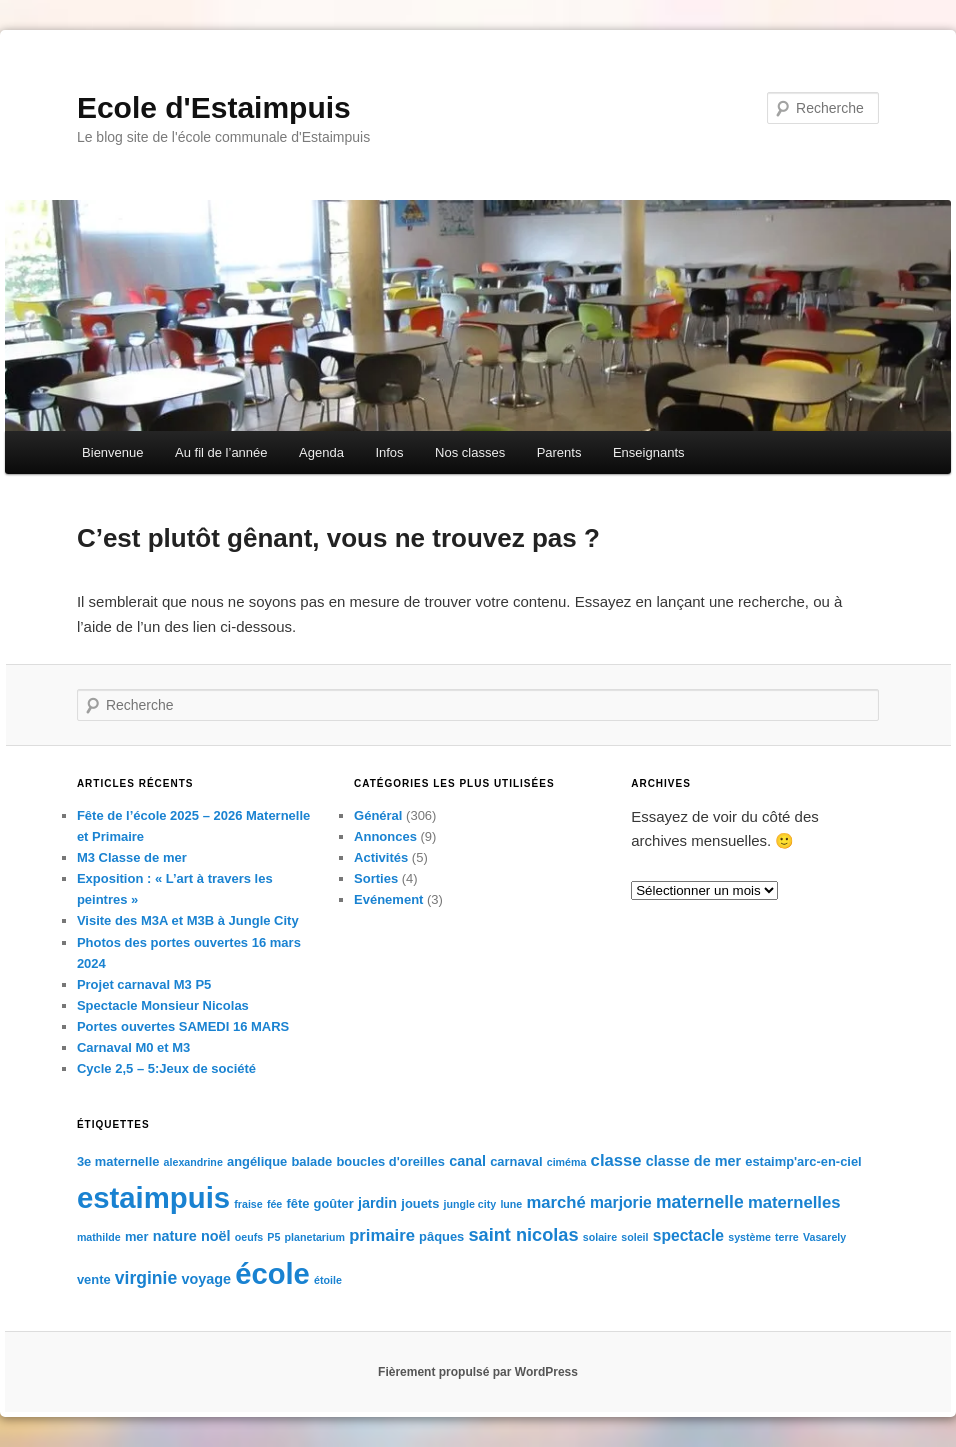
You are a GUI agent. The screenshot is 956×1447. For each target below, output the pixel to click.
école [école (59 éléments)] (272, 1274)
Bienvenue (112, 452)
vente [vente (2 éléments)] (94, 1279)
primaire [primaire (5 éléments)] (382, 1235)
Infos (389, 452)
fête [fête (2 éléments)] (297, 1203)
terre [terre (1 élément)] (787, 1237)
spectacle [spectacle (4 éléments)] (688, 1235)
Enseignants (649, 452)
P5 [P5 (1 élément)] (273, 1237)
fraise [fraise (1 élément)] (248, 1204)
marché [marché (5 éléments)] (555, 1202)
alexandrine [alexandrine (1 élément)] (193, 1162)
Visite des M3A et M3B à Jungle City (188, 920)
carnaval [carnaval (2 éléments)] (516, 1161)
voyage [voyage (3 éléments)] (206, 1279)
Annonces (385, 836)
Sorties (376, 878)
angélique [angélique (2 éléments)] (257, 1161)
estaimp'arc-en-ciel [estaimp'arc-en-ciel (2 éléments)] (803, 1161)
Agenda (321, 452)
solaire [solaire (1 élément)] (600, 1237)
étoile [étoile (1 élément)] (328, 1280)
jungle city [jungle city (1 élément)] (470, 1204)
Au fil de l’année (221, 452)
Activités (381, 857)
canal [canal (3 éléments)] (467, 1161)
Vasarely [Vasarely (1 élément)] (824, 1237)
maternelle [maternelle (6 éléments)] (700, 1202)
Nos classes (470, 452)
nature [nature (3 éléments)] (175, 1236)
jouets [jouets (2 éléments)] (420, 1203)
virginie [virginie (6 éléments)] (146, 1278)
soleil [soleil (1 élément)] (634, 1237)
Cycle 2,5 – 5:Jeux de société (166, 1068)
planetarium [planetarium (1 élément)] (315, 1237)
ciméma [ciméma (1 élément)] (567, 1162)
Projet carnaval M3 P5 (144, 984)
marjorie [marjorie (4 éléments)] (621, 1202)
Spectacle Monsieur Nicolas (163, 1005)
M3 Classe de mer (132, 857)
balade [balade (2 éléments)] (311, 1161)
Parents (559, 452)
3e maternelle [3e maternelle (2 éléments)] (118, 1161)
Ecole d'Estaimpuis (214, 107)
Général (378, 815)
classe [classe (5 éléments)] (616, 1160)
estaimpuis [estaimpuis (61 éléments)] (153, 1197)
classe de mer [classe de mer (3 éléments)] (693, 1161)
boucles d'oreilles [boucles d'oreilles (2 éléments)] (390, 1161)
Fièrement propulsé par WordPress (478, 1372)
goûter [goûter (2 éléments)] (334, 1203)
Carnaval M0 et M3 (133, 1047)
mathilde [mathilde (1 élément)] (99, 1237)
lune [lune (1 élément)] (511, 1204)
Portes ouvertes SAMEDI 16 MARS (183, 1026)
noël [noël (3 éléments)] (216, 1236)
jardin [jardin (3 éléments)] (377, 1203)
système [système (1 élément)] (749, 1237)
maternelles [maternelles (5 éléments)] (794, 1202)
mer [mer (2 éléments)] (137, 1236)
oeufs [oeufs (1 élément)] (249, 1237)
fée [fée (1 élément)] (274, 1204)
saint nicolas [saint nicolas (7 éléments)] (523, 1235)
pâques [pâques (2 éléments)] (441, 1236)
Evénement (388, 899)
